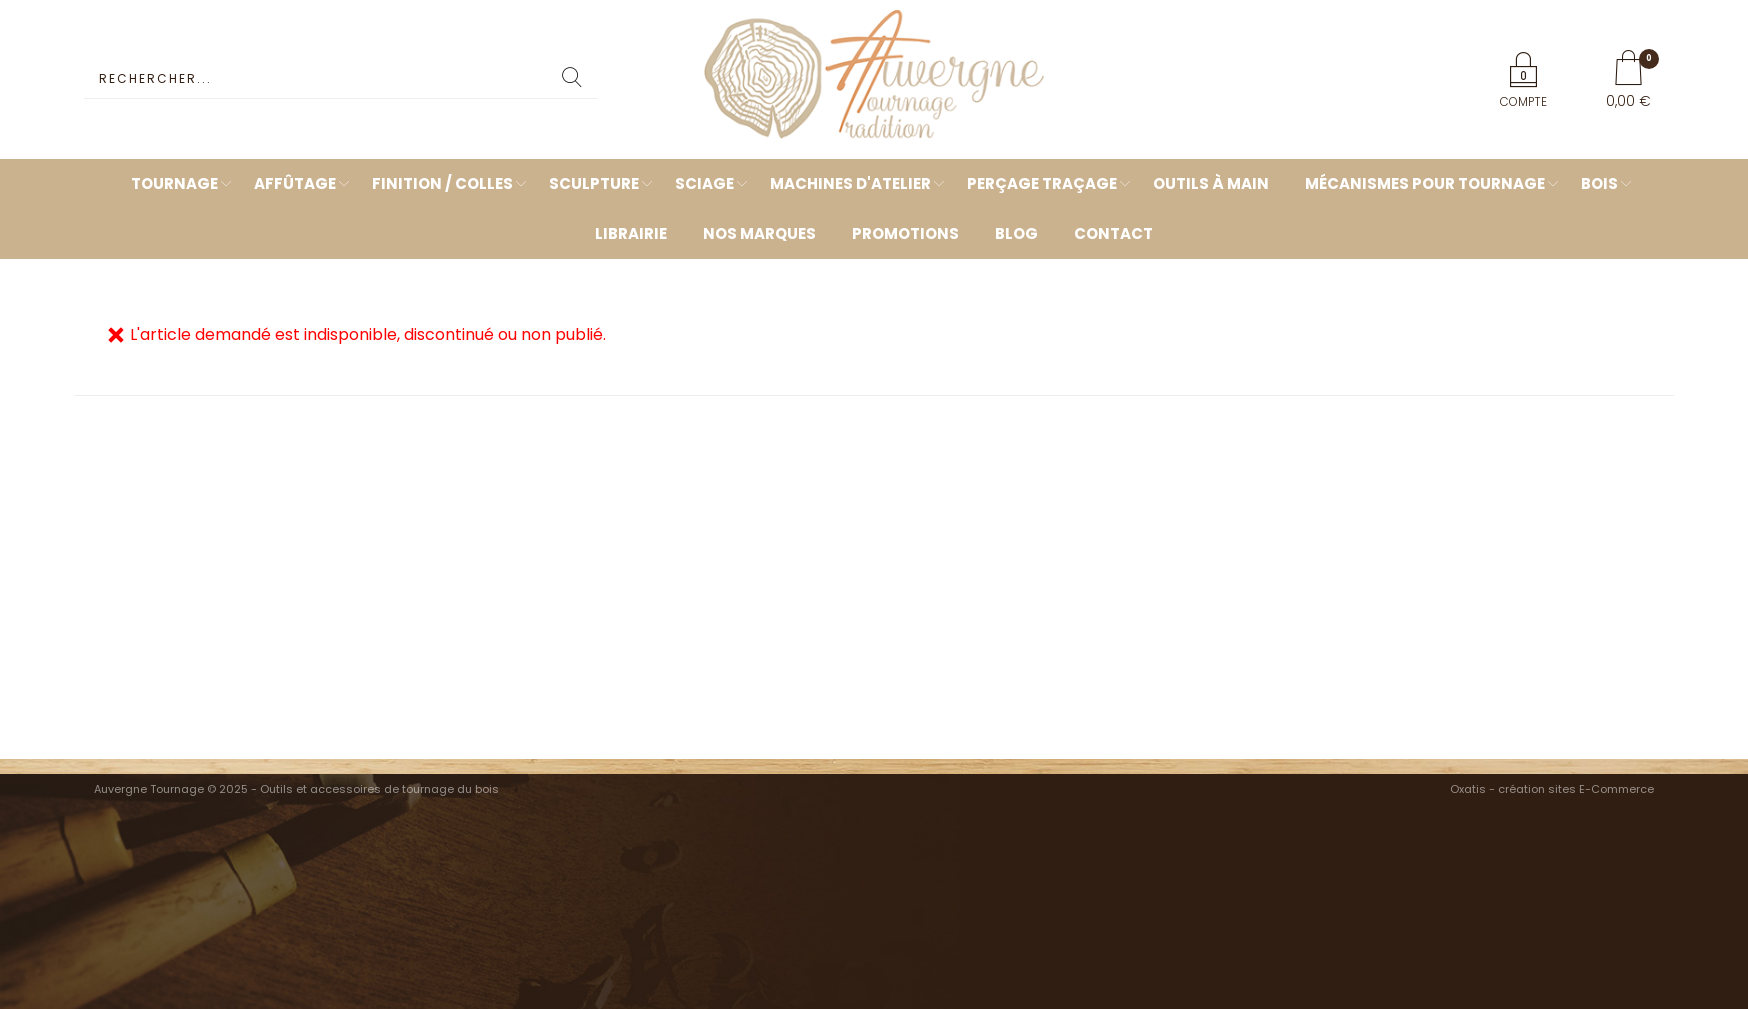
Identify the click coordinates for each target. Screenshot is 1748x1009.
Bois (1599, 183)
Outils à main (1211, 183)
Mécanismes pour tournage (1425, 183)
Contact (1113, 233)
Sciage (704, 183)
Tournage (174, 183)
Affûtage (295, 183)
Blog (1016, 233)
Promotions (905, 233)
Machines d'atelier (850, 183)
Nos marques (759, 233)
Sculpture (594, 183)
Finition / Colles (442, 183)
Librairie (631, 233)
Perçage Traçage (1042, 183)
